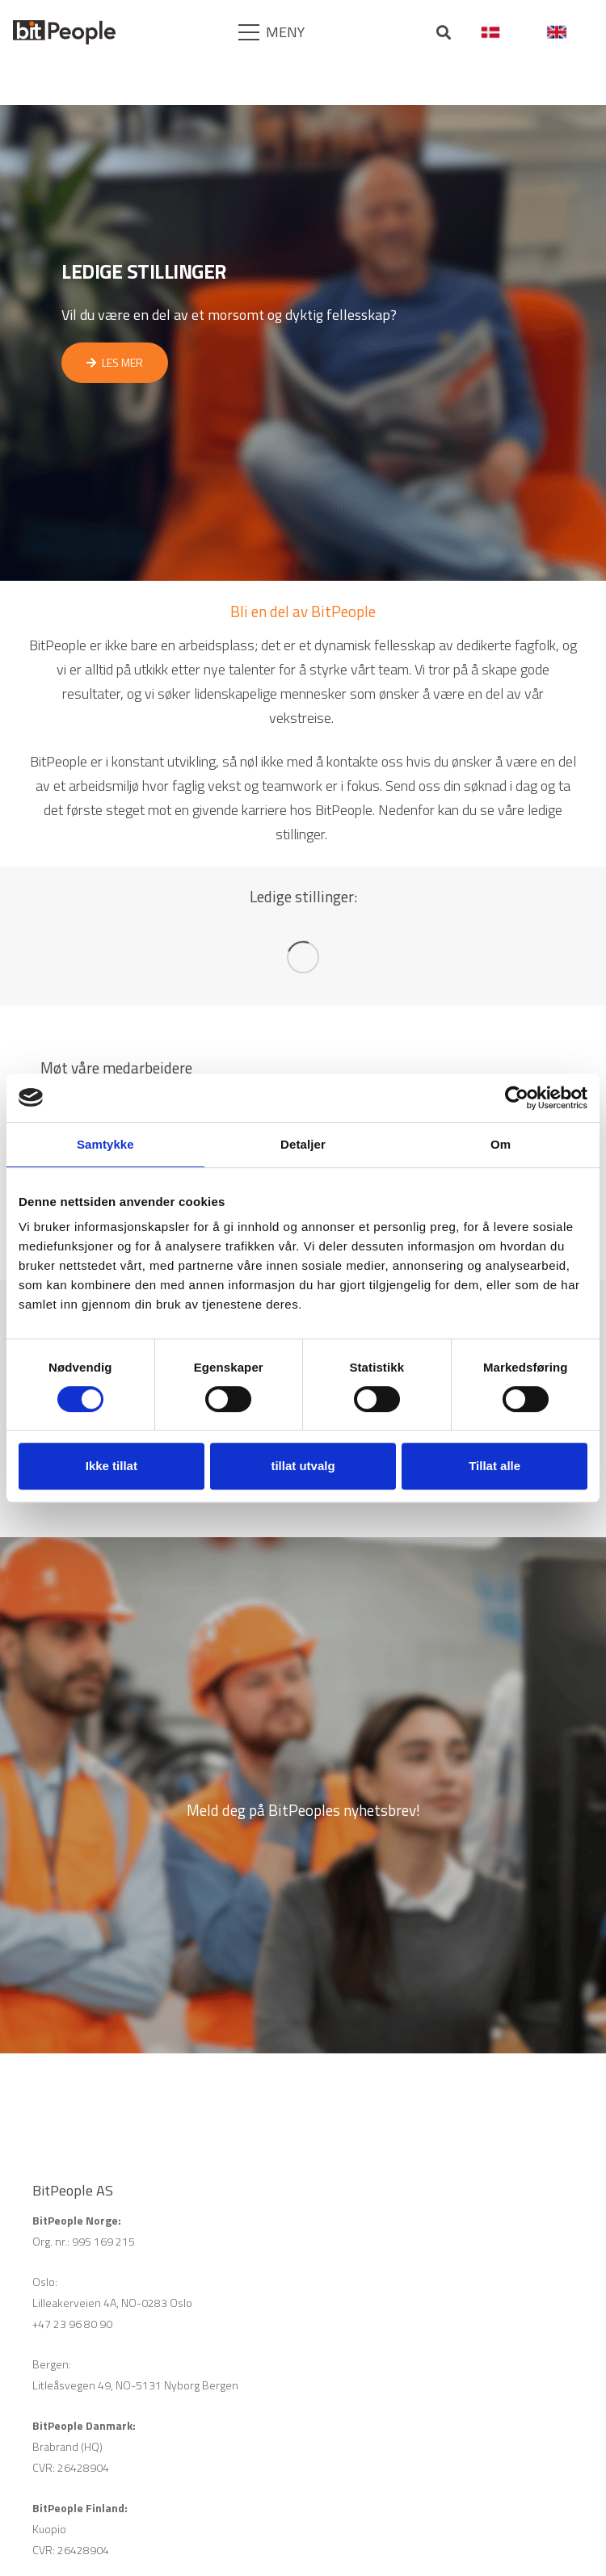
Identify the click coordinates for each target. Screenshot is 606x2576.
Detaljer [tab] (303, 1144)
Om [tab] (500, 1144)
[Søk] (444, 33)
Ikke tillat (111, 1466)
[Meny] (272, 32)
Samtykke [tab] (105, 1144)
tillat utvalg (303, 1466)
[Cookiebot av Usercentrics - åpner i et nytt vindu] (516, 1098)
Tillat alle (494, 1466)
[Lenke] (64, 32)
